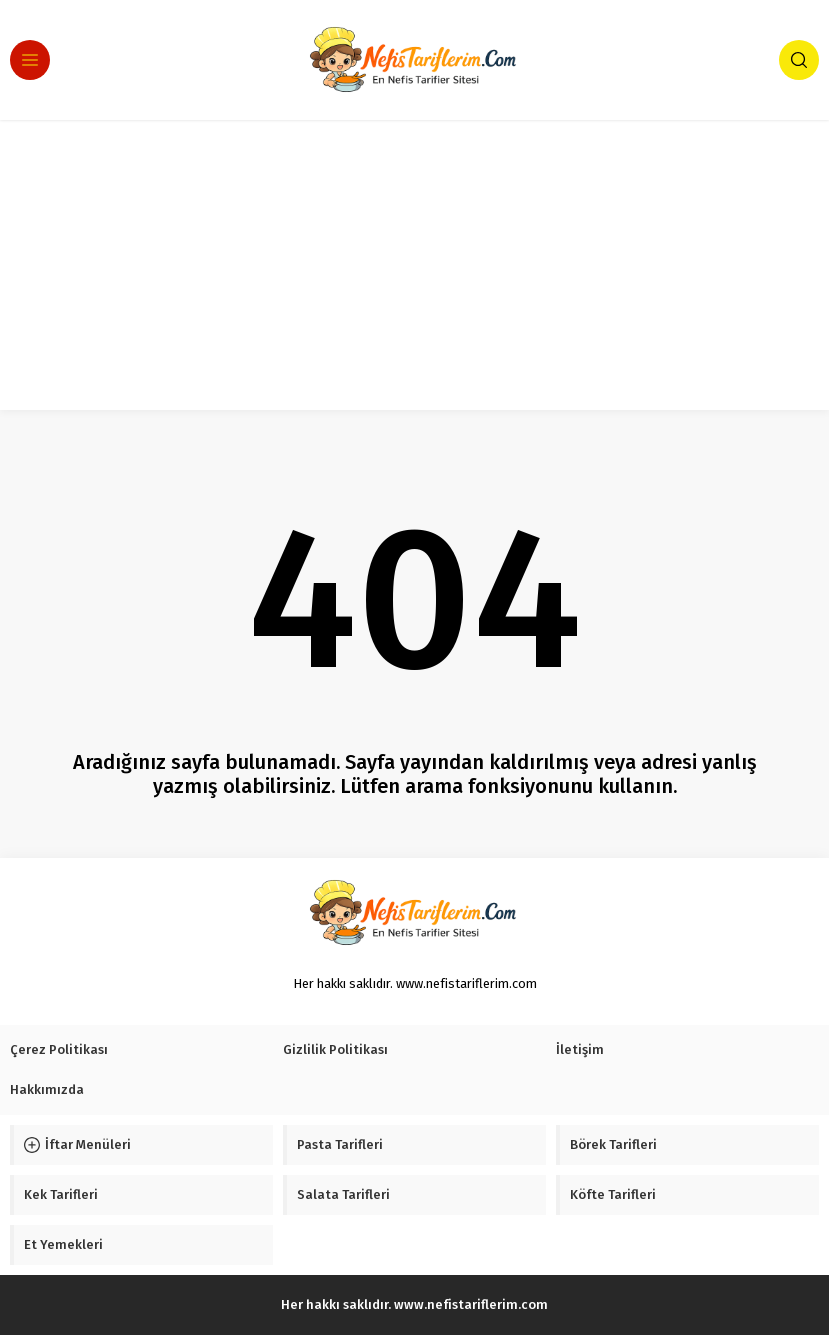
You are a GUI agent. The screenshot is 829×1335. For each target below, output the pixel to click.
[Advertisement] (414, 270)
